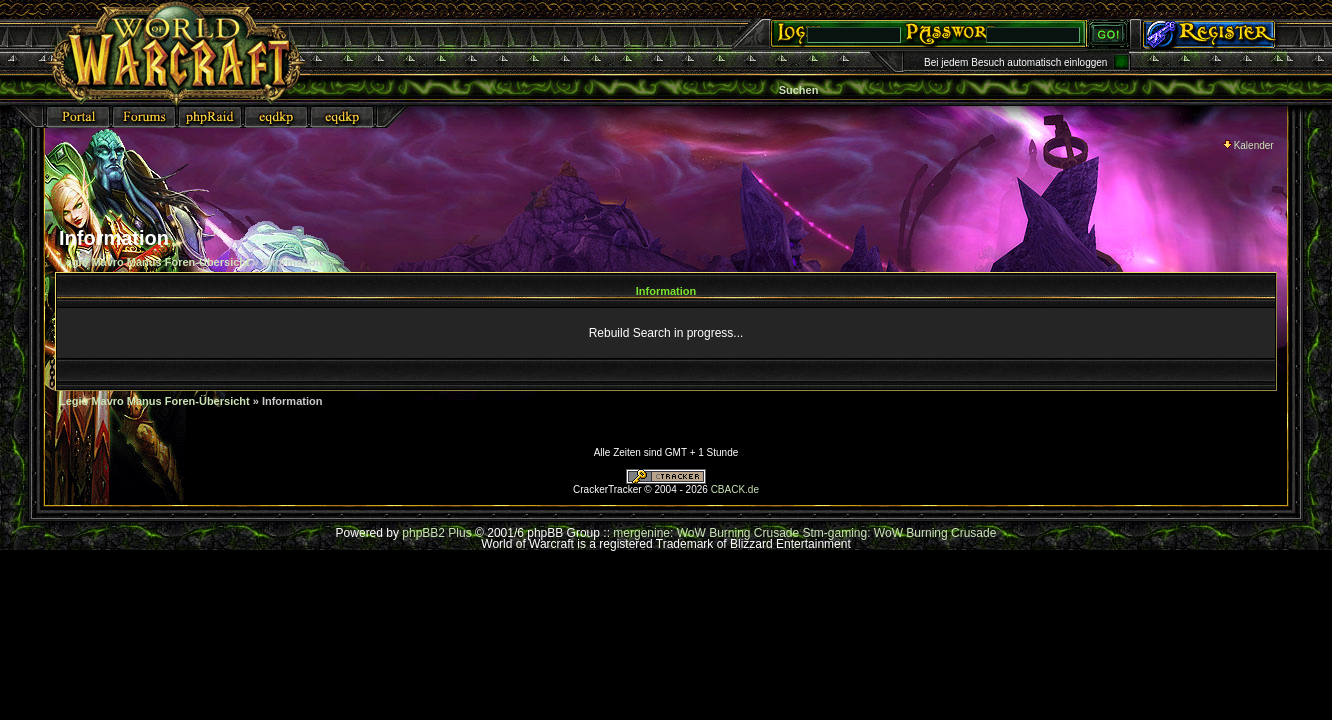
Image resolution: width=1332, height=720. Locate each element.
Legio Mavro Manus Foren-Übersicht (154, 262)
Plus (459, 533)
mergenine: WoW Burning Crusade (707, 533)
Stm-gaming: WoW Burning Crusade (900, 533)
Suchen (799, 90)
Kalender (1248, 145)
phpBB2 (423, 533)
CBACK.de (735, 489)
